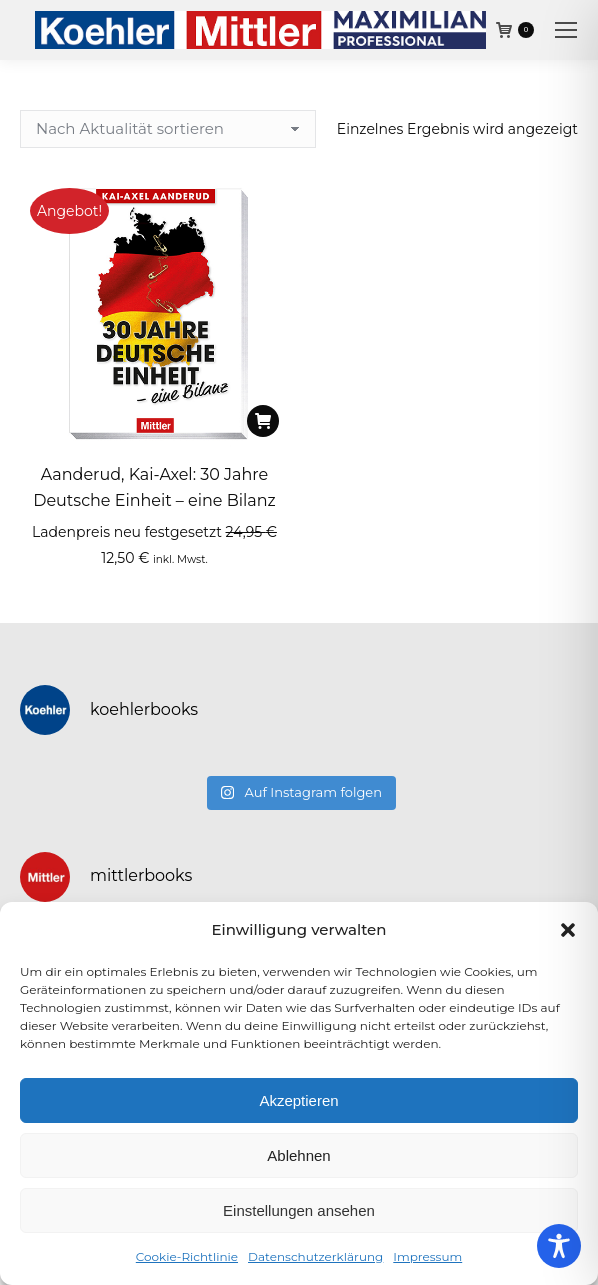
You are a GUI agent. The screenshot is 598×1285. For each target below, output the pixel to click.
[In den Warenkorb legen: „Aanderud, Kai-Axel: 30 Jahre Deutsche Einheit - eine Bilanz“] (263, 421)
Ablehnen (298, 1155)
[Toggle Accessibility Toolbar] (559, 1246)
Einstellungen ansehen (299, 1210)
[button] (568, 930)
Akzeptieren (298, 1100)
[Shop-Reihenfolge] (168, 129)
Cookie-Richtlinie (187, 1256)
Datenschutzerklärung (315, 1256)
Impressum (427, 1256)
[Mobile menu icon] (566, 30)
